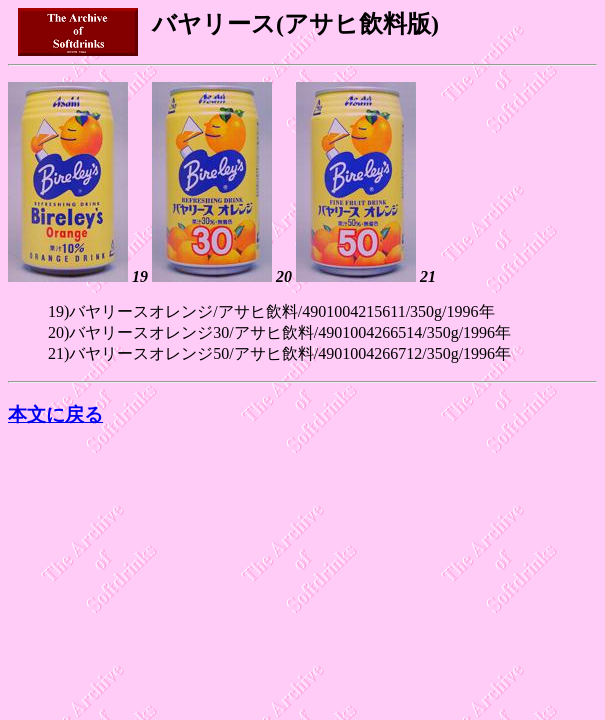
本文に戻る (55, 414)
